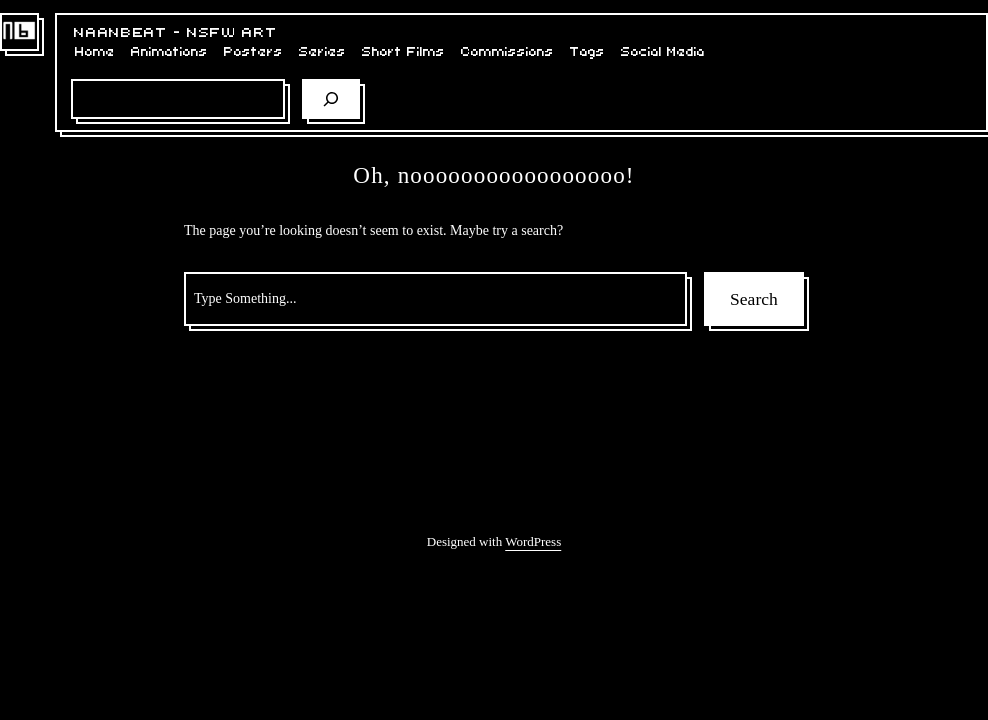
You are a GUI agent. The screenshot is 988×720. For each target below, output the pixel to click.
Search (754, 299)
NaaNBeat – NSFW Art (175, 33)
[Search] (331, 99)
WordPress (533, 541)
